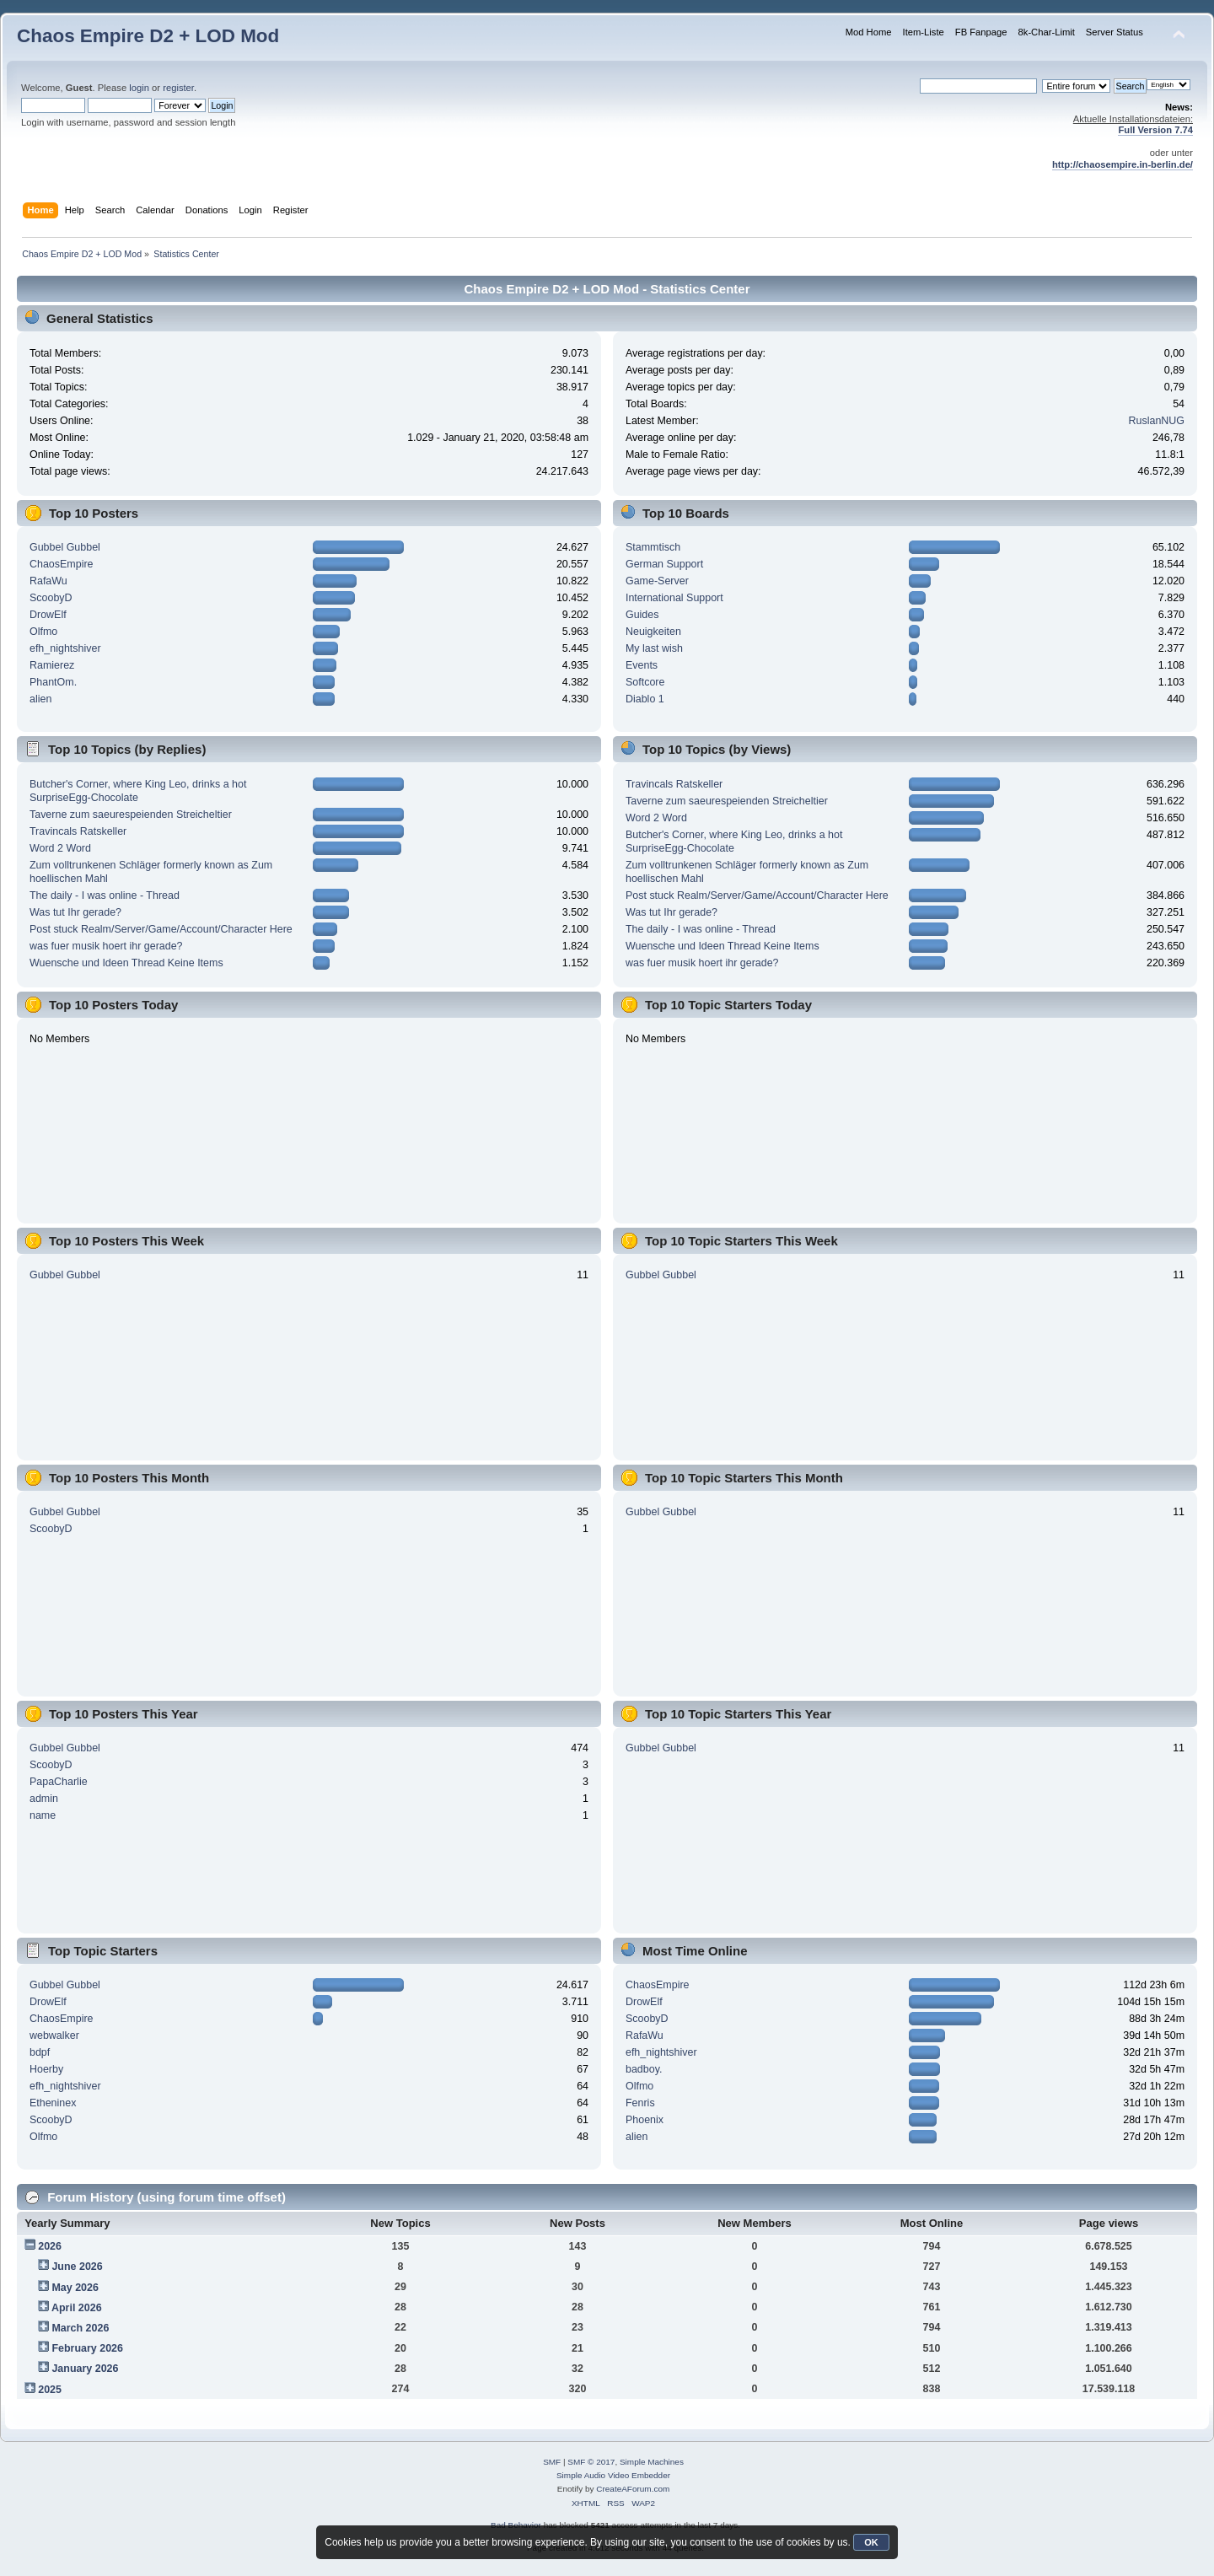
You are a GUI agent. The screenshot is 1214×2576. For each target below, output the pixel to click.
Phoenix (644, 2120)
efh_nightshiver (65, 648)
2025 (50, 2390)
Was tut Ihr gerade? (75, 912)
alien (40, 699)
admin (44, 1798)
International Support (674, 598)
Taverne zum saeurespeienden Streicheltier (131, 814)
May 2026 (74, 2288)
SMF (552, 2461)
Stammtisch (653, 547)
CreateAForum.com (632, 2488)
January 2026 (84, 2368)
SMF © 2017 (591, 2461)
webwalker (54, 2035)
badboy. (644, 2069)
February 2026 (87, 2348)
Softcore (645, 682)
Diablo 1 (645, 699)
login (139, 88)
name (43, 1815)
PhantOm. (53, 682)
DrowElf (48, 615)
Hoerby (46, 2069)
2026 (50, 2246)
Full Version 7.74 (1155, 130)
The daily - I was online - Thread (105, 895)
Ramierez (52, 665)
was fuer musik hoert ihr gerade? (106, 946)
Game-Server (657, 581)
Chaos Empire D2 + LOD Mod (148, 35)
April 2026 (76, 2308)
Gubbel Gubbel (65, 547)
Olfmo (43, 631)
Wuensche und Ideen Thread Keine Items (126, 963)
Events (642, 665)
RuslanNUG (1157, 421)
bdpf (40, 2052)
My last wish (654, 648)
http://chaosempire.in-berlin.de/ (1122, 164)
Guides (642, 615)
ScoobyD (51, 598)
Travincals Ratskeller (78, 831)
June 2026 (76, 2266)
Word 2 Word (60, 848)
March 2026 (80, 2328)
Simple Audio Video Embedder (613, 2475)
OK (871, 2542)
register (178, 88)
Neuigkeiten (653, 631)
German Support (664, 564)
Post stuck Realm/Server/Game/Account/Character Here (161, 929)
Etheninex (53, 2103)
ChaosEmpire (62, 564)
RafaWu (48, 581)
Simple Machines (652, 2461)
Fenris (640, 2103)
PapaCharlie (59, 1782)
